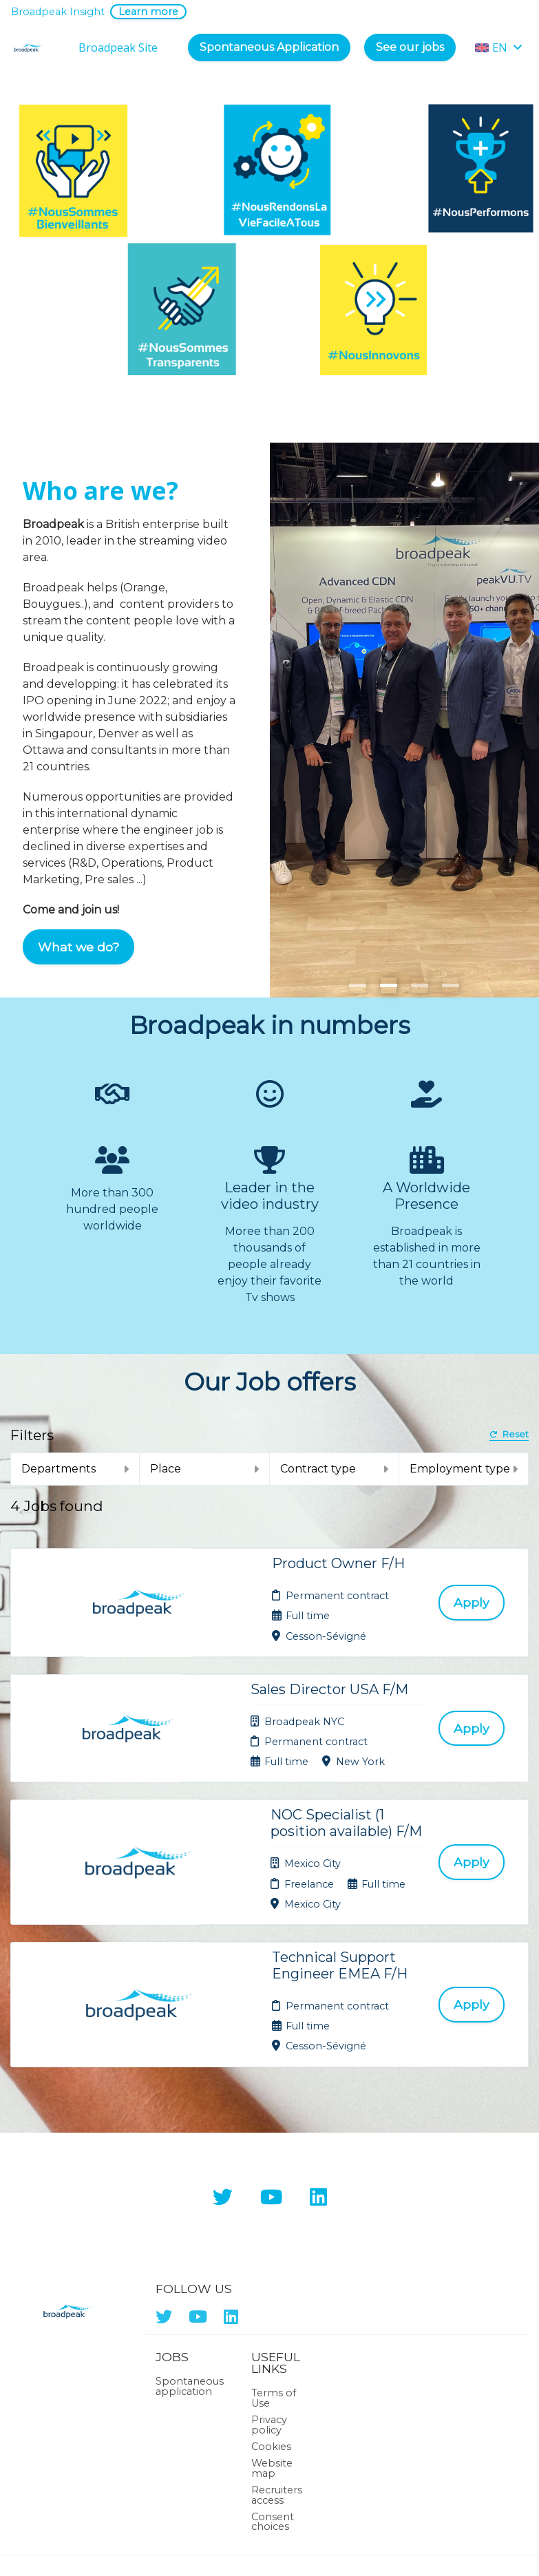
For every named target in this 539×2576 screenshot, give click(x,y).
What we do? (78, 947)
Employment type (464, 1468)
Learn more (148, 12)
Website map (272, 2355)
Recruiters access (276, 2381)
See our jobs (410, 47)
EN (498, 47)
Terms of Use (273, 2285)
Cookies (271, 2333)
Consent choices (272, 2408)
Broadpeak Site (118, 47)
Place (204, 1468)
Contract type (334, 1468)
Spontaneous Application (269, 47)
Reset (509, 1434)
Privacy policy (269, 2311)
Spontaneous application (190, 2273)
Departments (75, 1468)
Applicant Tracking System (269, 2539)
